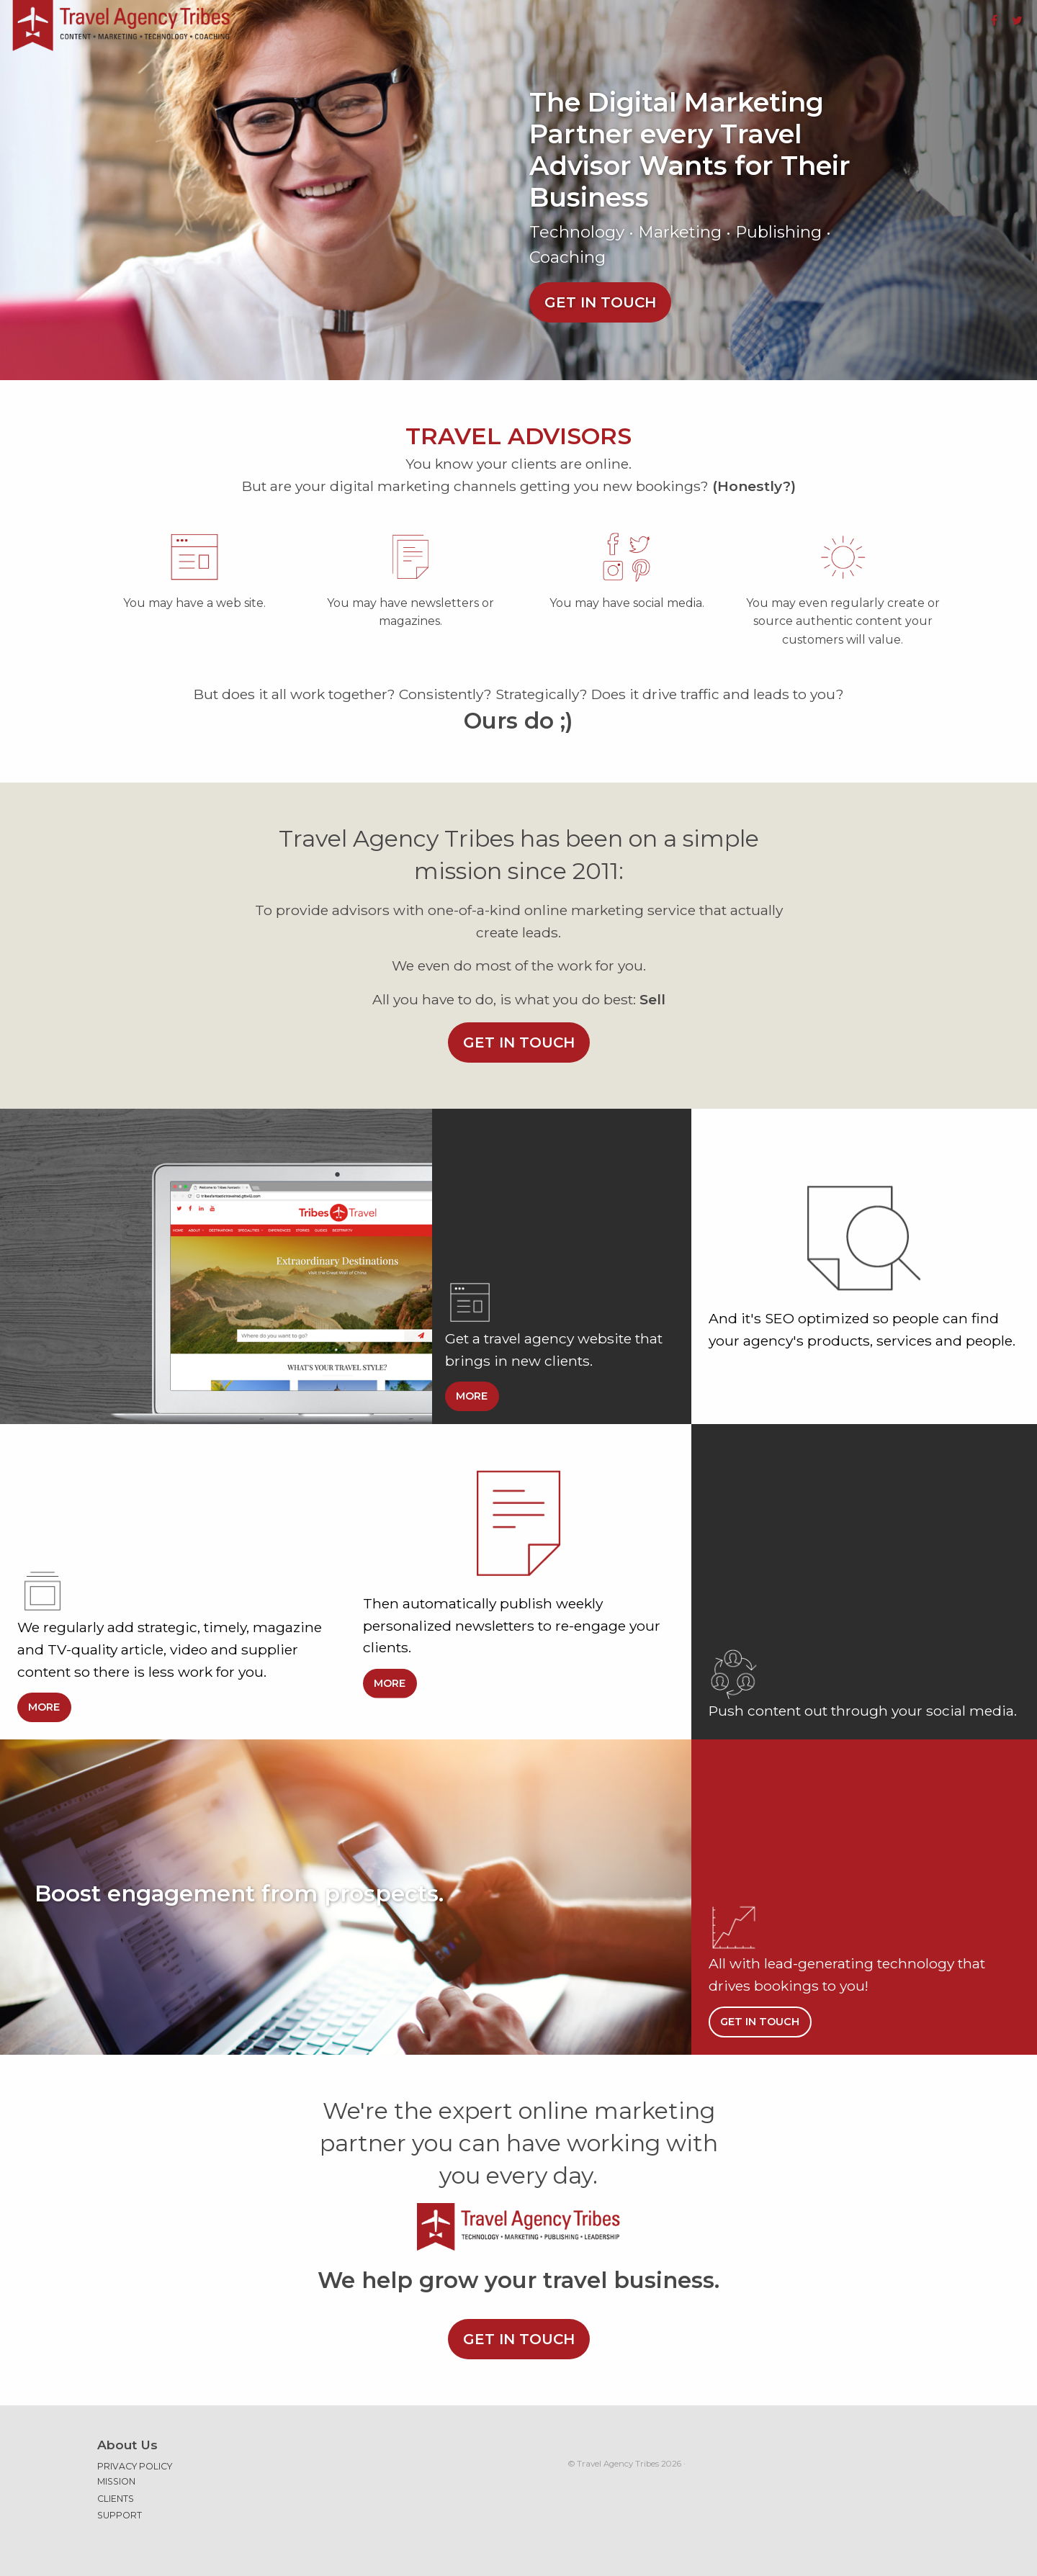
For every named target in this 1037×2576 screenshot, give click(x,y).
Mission (116, 2481)
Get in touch (600, 302)
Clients (115, 2498)
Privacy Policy (134, 2466)
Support (119, 2515)
